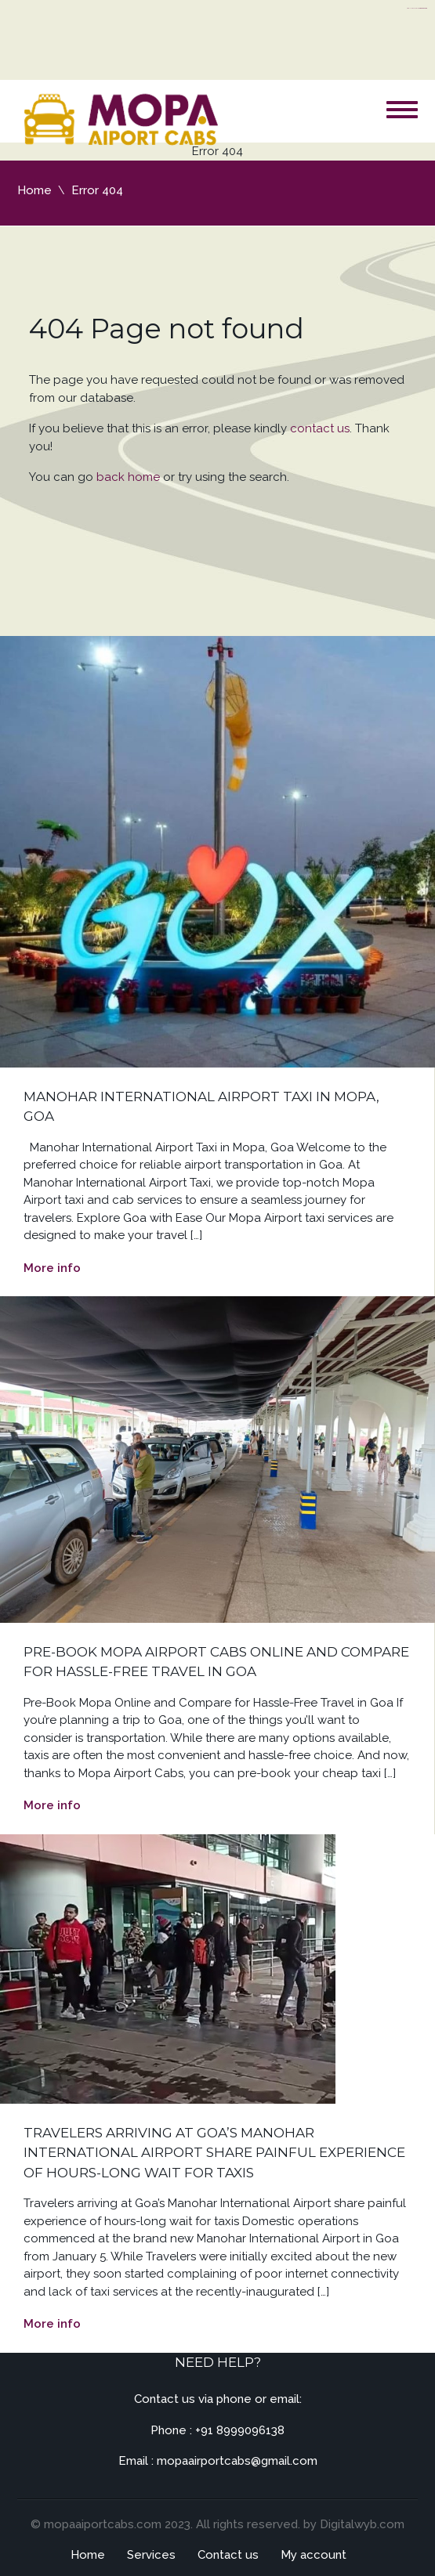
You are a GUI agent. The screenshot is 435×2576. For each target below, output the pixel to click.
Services (151, 2555)
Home (34, 190)
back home (128, 477)
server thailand (423, 8)
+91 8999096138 (240, 2430)
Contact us (228, 2555)
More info (52, 1268)
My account (313, 2555)
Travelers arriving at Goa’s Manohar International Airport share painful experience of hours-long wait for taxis (214, 2152)
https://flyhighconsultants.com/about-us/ (417, 8)
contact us (320, 428)
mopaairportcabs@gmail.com (237, 2461)
